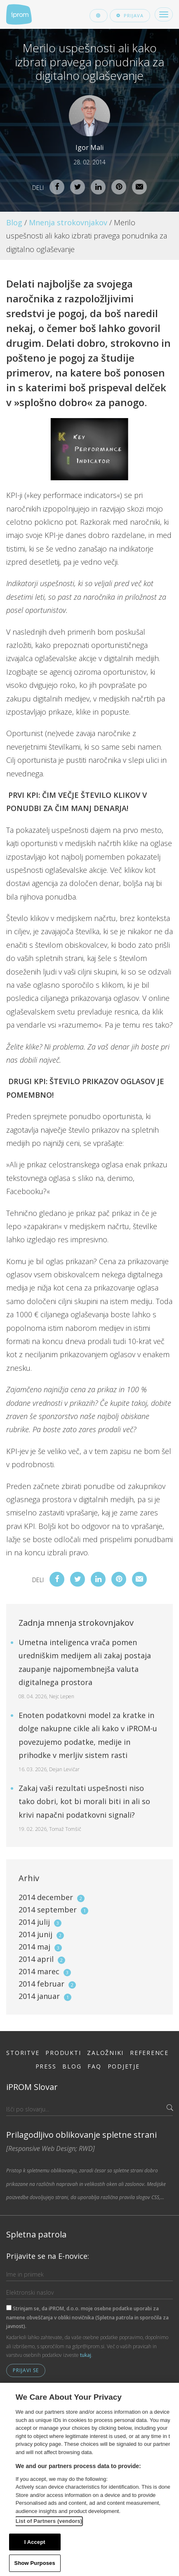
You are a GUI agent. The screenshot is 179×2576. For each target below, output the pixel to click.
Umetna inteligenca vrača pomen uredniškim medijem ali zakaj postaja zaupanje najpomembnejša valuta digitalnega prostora (85, 1668)
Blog (14, 222)
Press (46, 2066)
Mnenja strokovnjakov (68, 222)
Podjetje (124, 2066)
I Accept (34, 2542)
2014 (52, 1897)
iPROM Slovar (32, 2086)
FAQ (94, 2066)
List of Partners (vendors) (49, 2521)
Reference (149, 2053)
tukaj (85, 2355)
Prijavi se (26, 2370)
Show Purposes (34, 2563)
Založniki (105, 2053)
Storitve (22, 2053)
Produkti (63, 2053)
